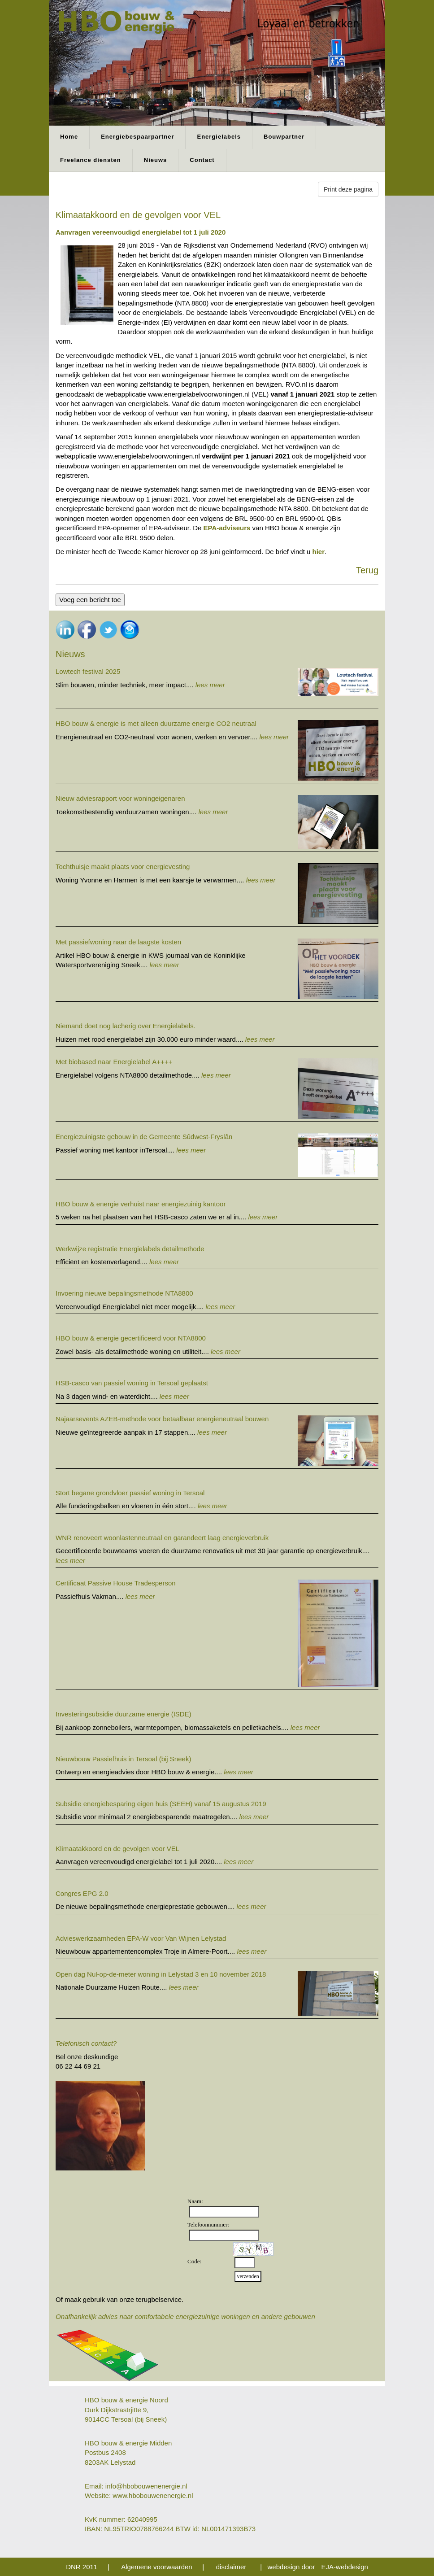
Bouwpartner (284, 136)
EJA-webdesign (344, 2567)
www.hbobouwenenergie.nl (153, 2495)
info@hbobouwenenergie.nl (146, 2486)
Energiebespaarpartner (137, 136)
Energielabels (219, 136)
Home (69, 136)
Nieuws (155, 160)
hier (318, 551)
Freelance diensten (90, 160)
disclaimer (231, 2567)
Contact (202, 160)
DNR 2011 (81, 2567)
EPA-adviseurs (227, 528)
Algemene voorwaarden (156, 2567)
